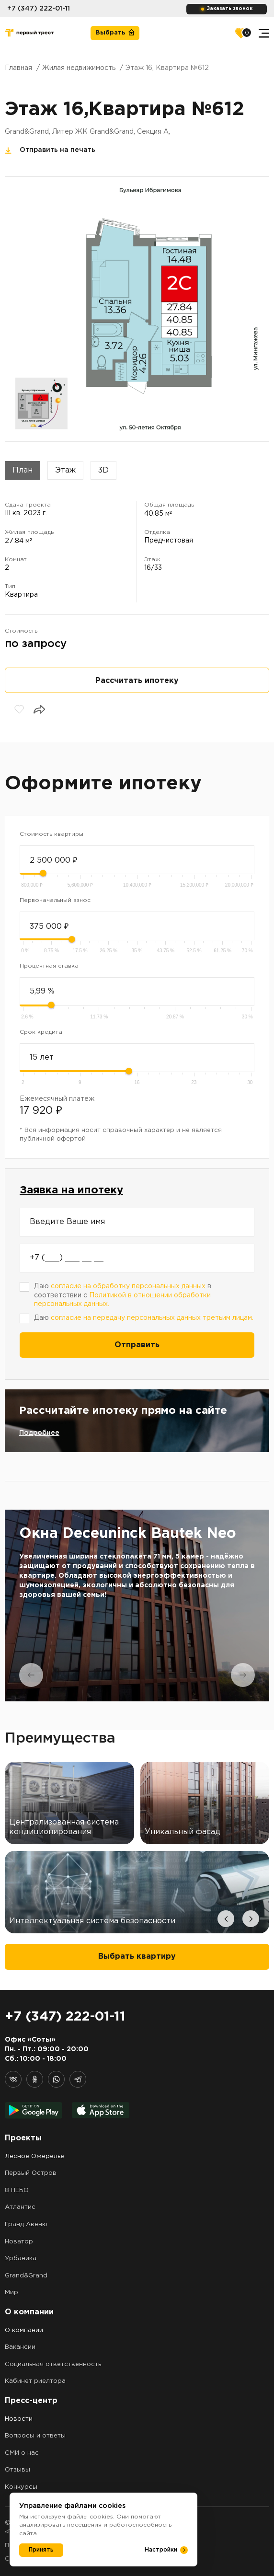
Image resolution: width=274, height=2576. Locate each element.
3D (103, 470)
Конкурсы (21, 2487)
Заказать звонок (229, 9)
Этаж (65, 470)
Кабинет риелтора (35, 2381)
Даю (143, 1318)
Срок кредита (41, 1032)
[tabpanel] (137, 1605)
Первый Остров (31, 2173)
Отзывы (17, 2469)
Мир (11, 2292)
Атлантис (20, 2207)
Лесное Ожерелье (34, 2156)
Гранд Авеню (26, 2224)
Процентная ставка (49, 966)
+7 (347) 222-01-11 (38, 9)
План (22, 470)
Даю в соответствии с (122, 1295)
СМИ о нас (22, 2453)
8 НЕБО (17, 2190)
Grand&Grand (26, 2275)
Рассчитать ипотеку (137, 680)
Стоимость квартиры (51, 834)
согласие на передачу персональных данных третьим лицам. (152, 1318)
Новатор (19, 2241)
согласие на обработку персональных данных (128, 1286)
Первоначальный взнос (55, 900)
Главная (18, 68)
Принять (41, 2550)
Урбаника (20, 2258)
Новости (19, 2419)
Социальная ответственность (53, 2364)
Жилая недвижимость (78, 68)
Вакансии (20, 2347)
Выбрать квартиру (137, 1956)
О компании (24, 2330)
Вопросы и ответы (35, 2435)
